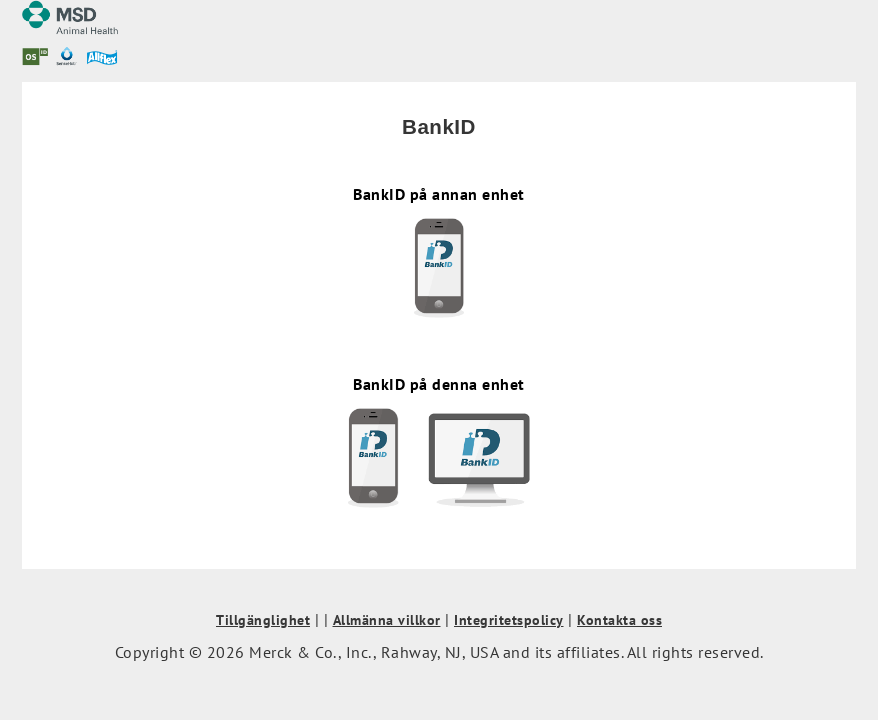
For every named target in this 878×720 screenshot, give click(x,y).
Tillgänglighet (263, 620)
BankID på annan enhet (439, 251)
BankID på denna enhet (439, 441)
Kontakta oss (619, 620)
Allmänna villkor (387, 620)
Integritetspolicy (509, 620)
